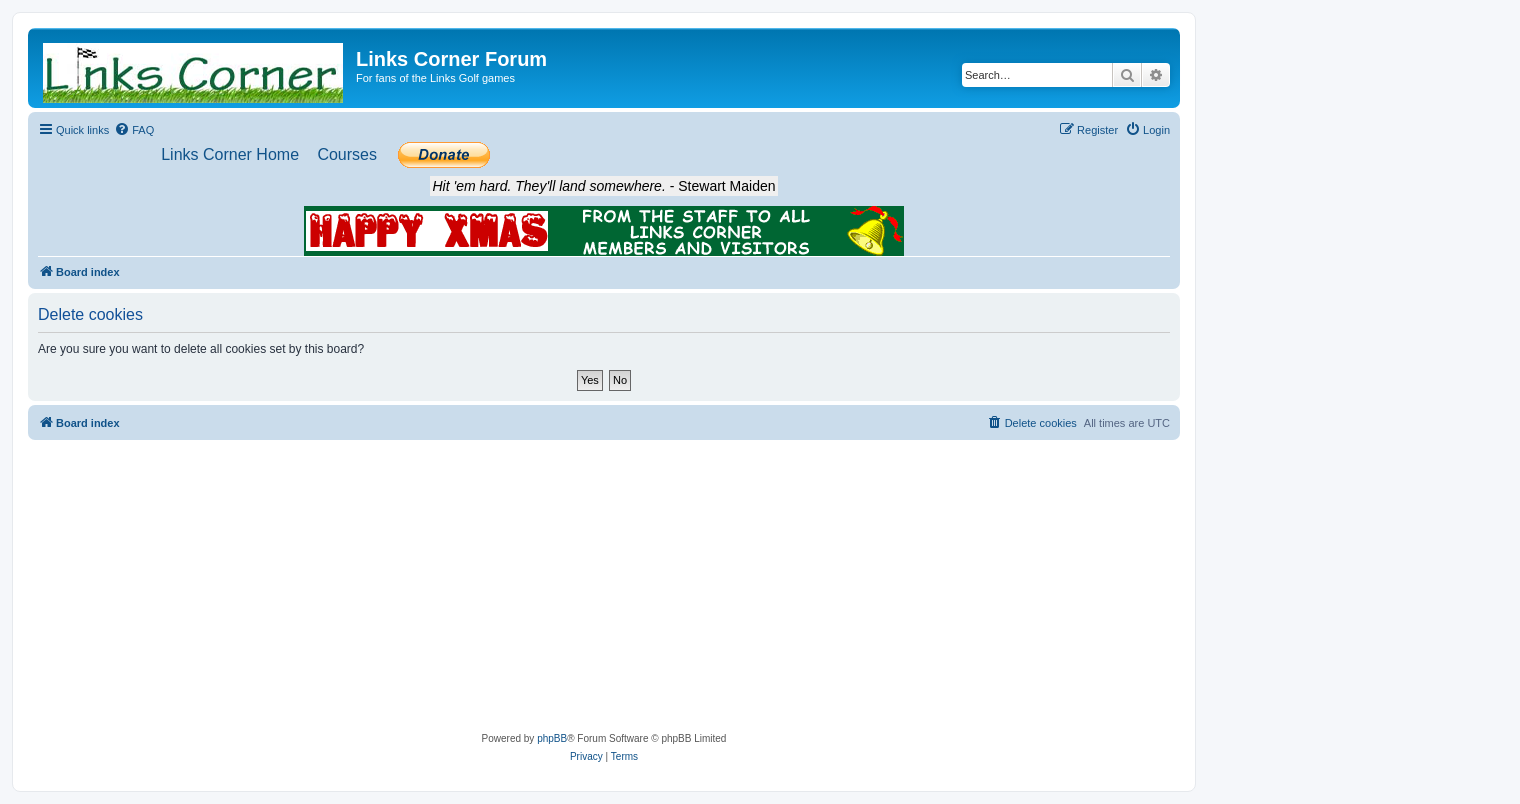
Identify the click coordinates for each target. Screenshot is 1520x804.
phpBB (552, 738)
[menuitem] (134, 130)
